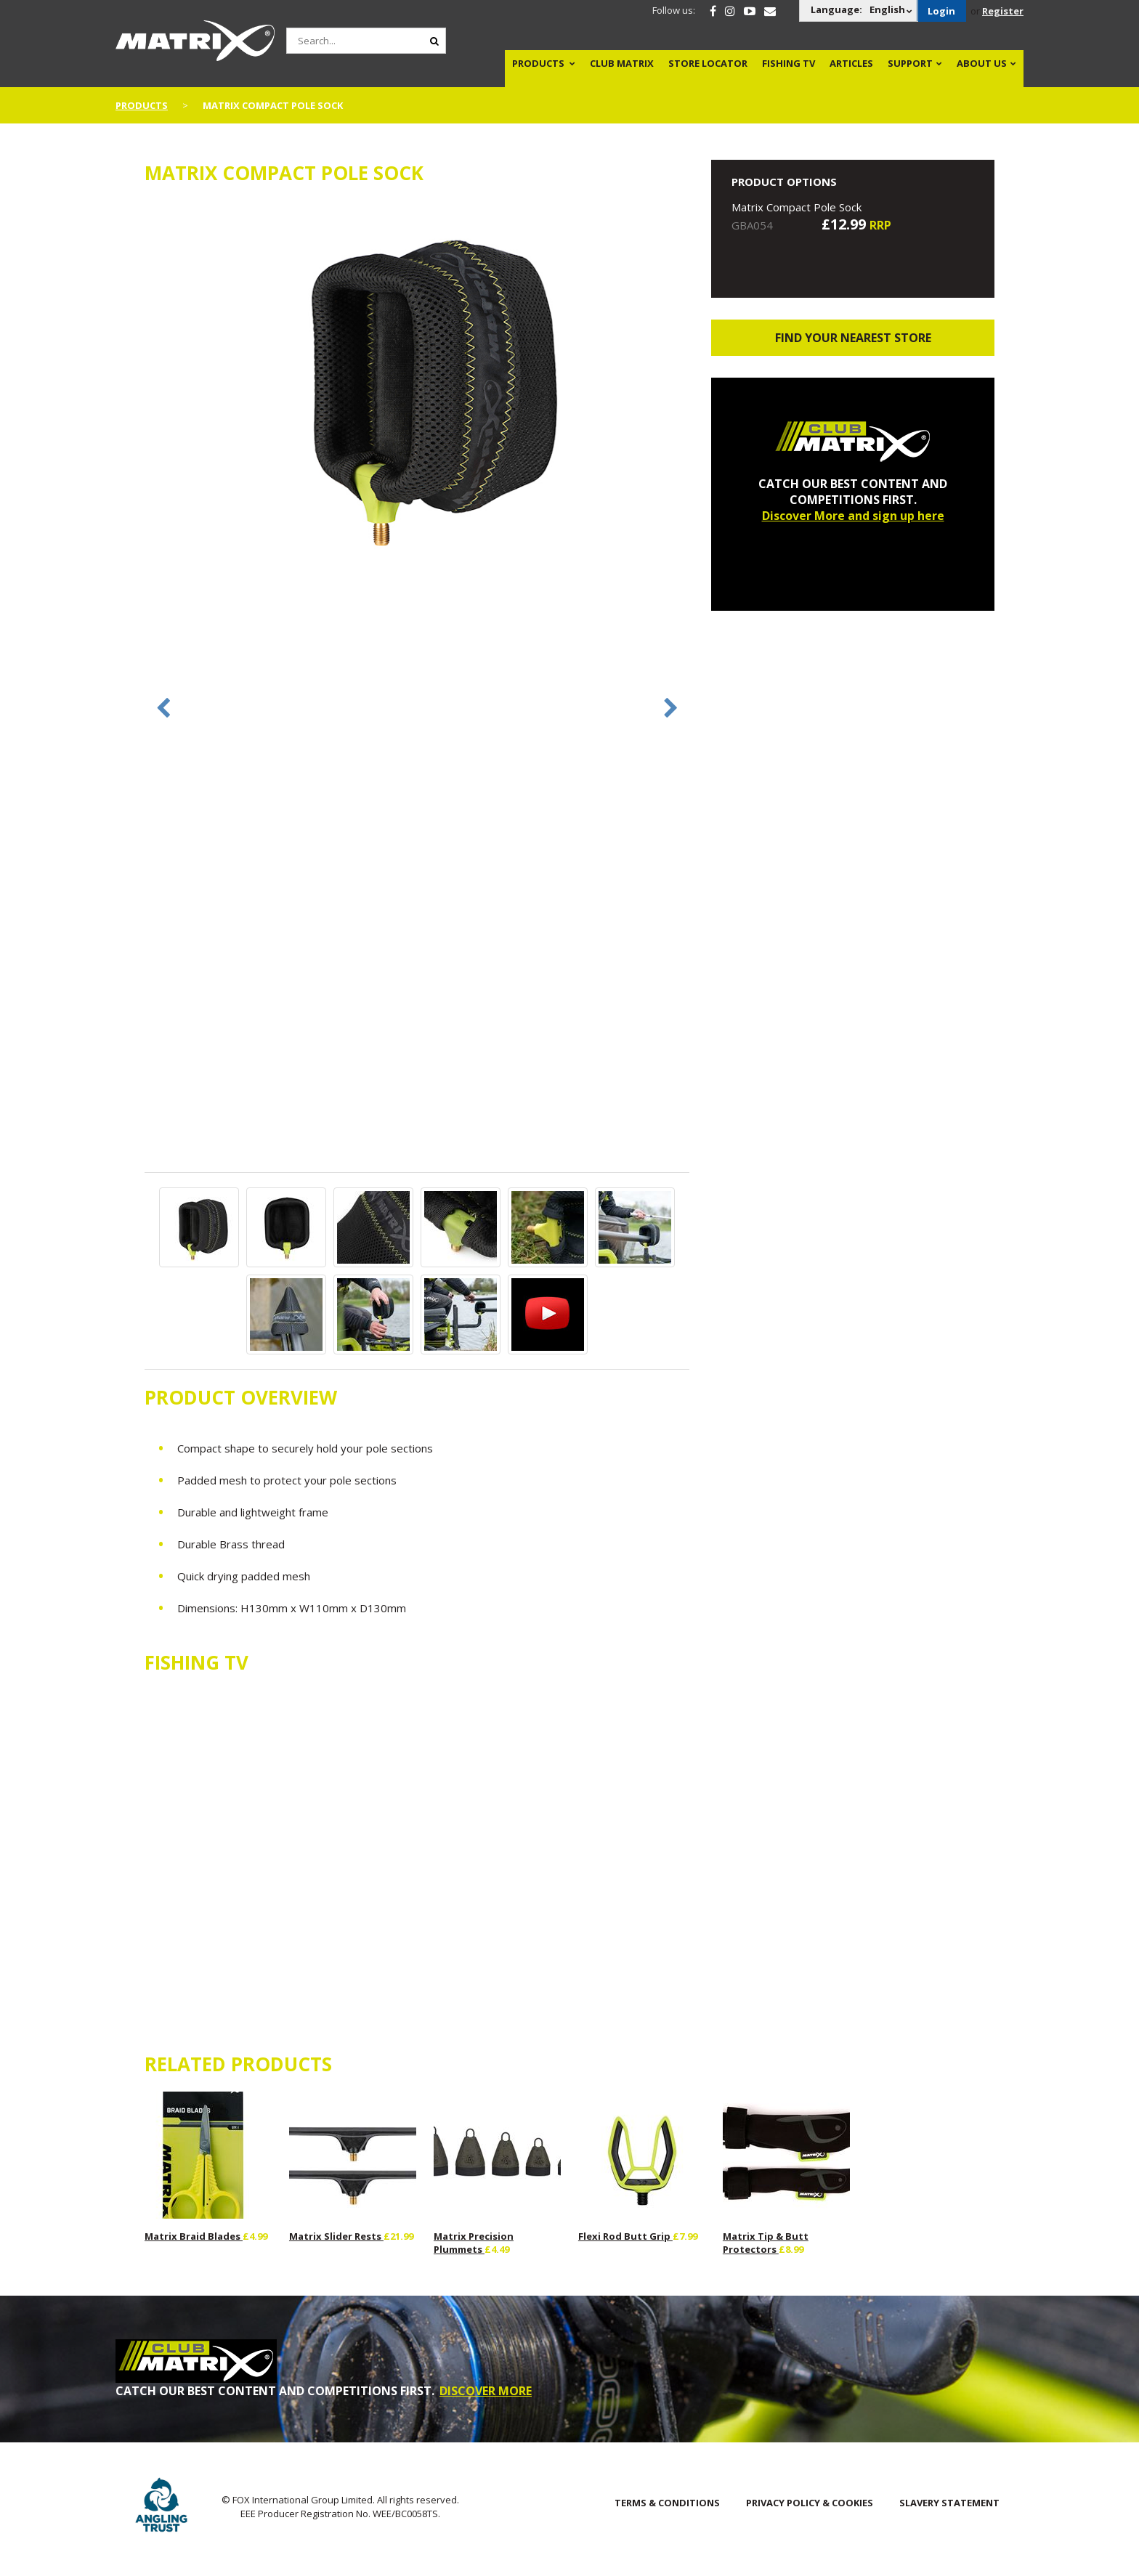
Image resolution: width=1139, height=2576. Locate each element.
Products (538, 63)
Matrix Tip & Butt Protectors (765, 2243)
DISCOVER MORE (485, 2391)
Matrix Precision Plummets (474, 2243)
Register (1003, 10)
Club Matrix (622, 63)
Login (941, 10)
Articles (851, 63)
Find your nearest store (853, 338)
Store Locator (707, 63)
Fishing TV (788, 63)
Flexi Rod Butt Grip (625, 2236)
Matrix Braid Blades (194, 2236)
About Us (982, 63)
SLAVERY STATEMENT (949, 2502)
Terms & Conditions (667, 2502)
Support (910, 63)
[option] (417, 383)
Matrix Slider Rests (336, 2236)
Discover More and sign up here (853, 516)
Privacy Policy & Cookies (809, 2502)
